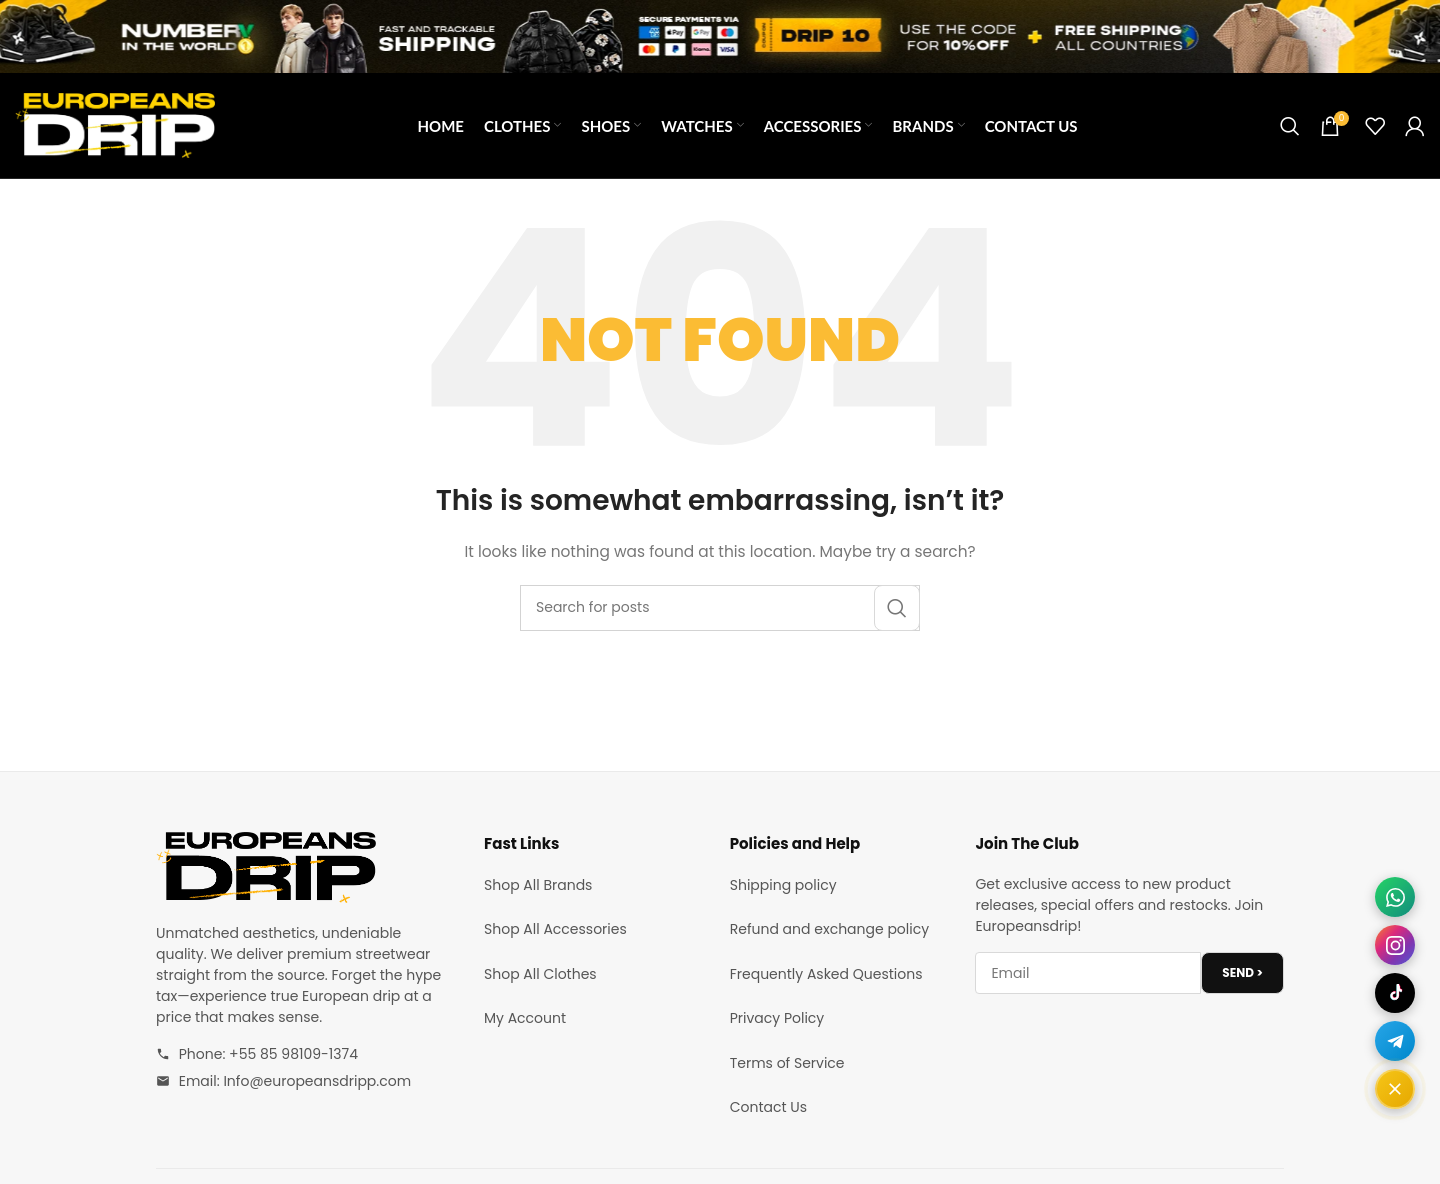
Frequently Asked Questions (826, 974)
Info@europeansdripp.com (317, 1081)
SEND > (1242, 972)
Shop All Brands (538, 885)
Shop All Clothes (540, 974)
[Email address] (1088, 973)
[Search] (1290, 126)
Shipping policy (783, 885)
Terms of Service (787, 1063)
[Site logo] (115, 124)
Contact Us (768, 1107)
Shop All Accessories (555, 929)
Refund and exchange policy (829, 929)
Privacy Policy (777, 1018)
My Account (525, 1018)
